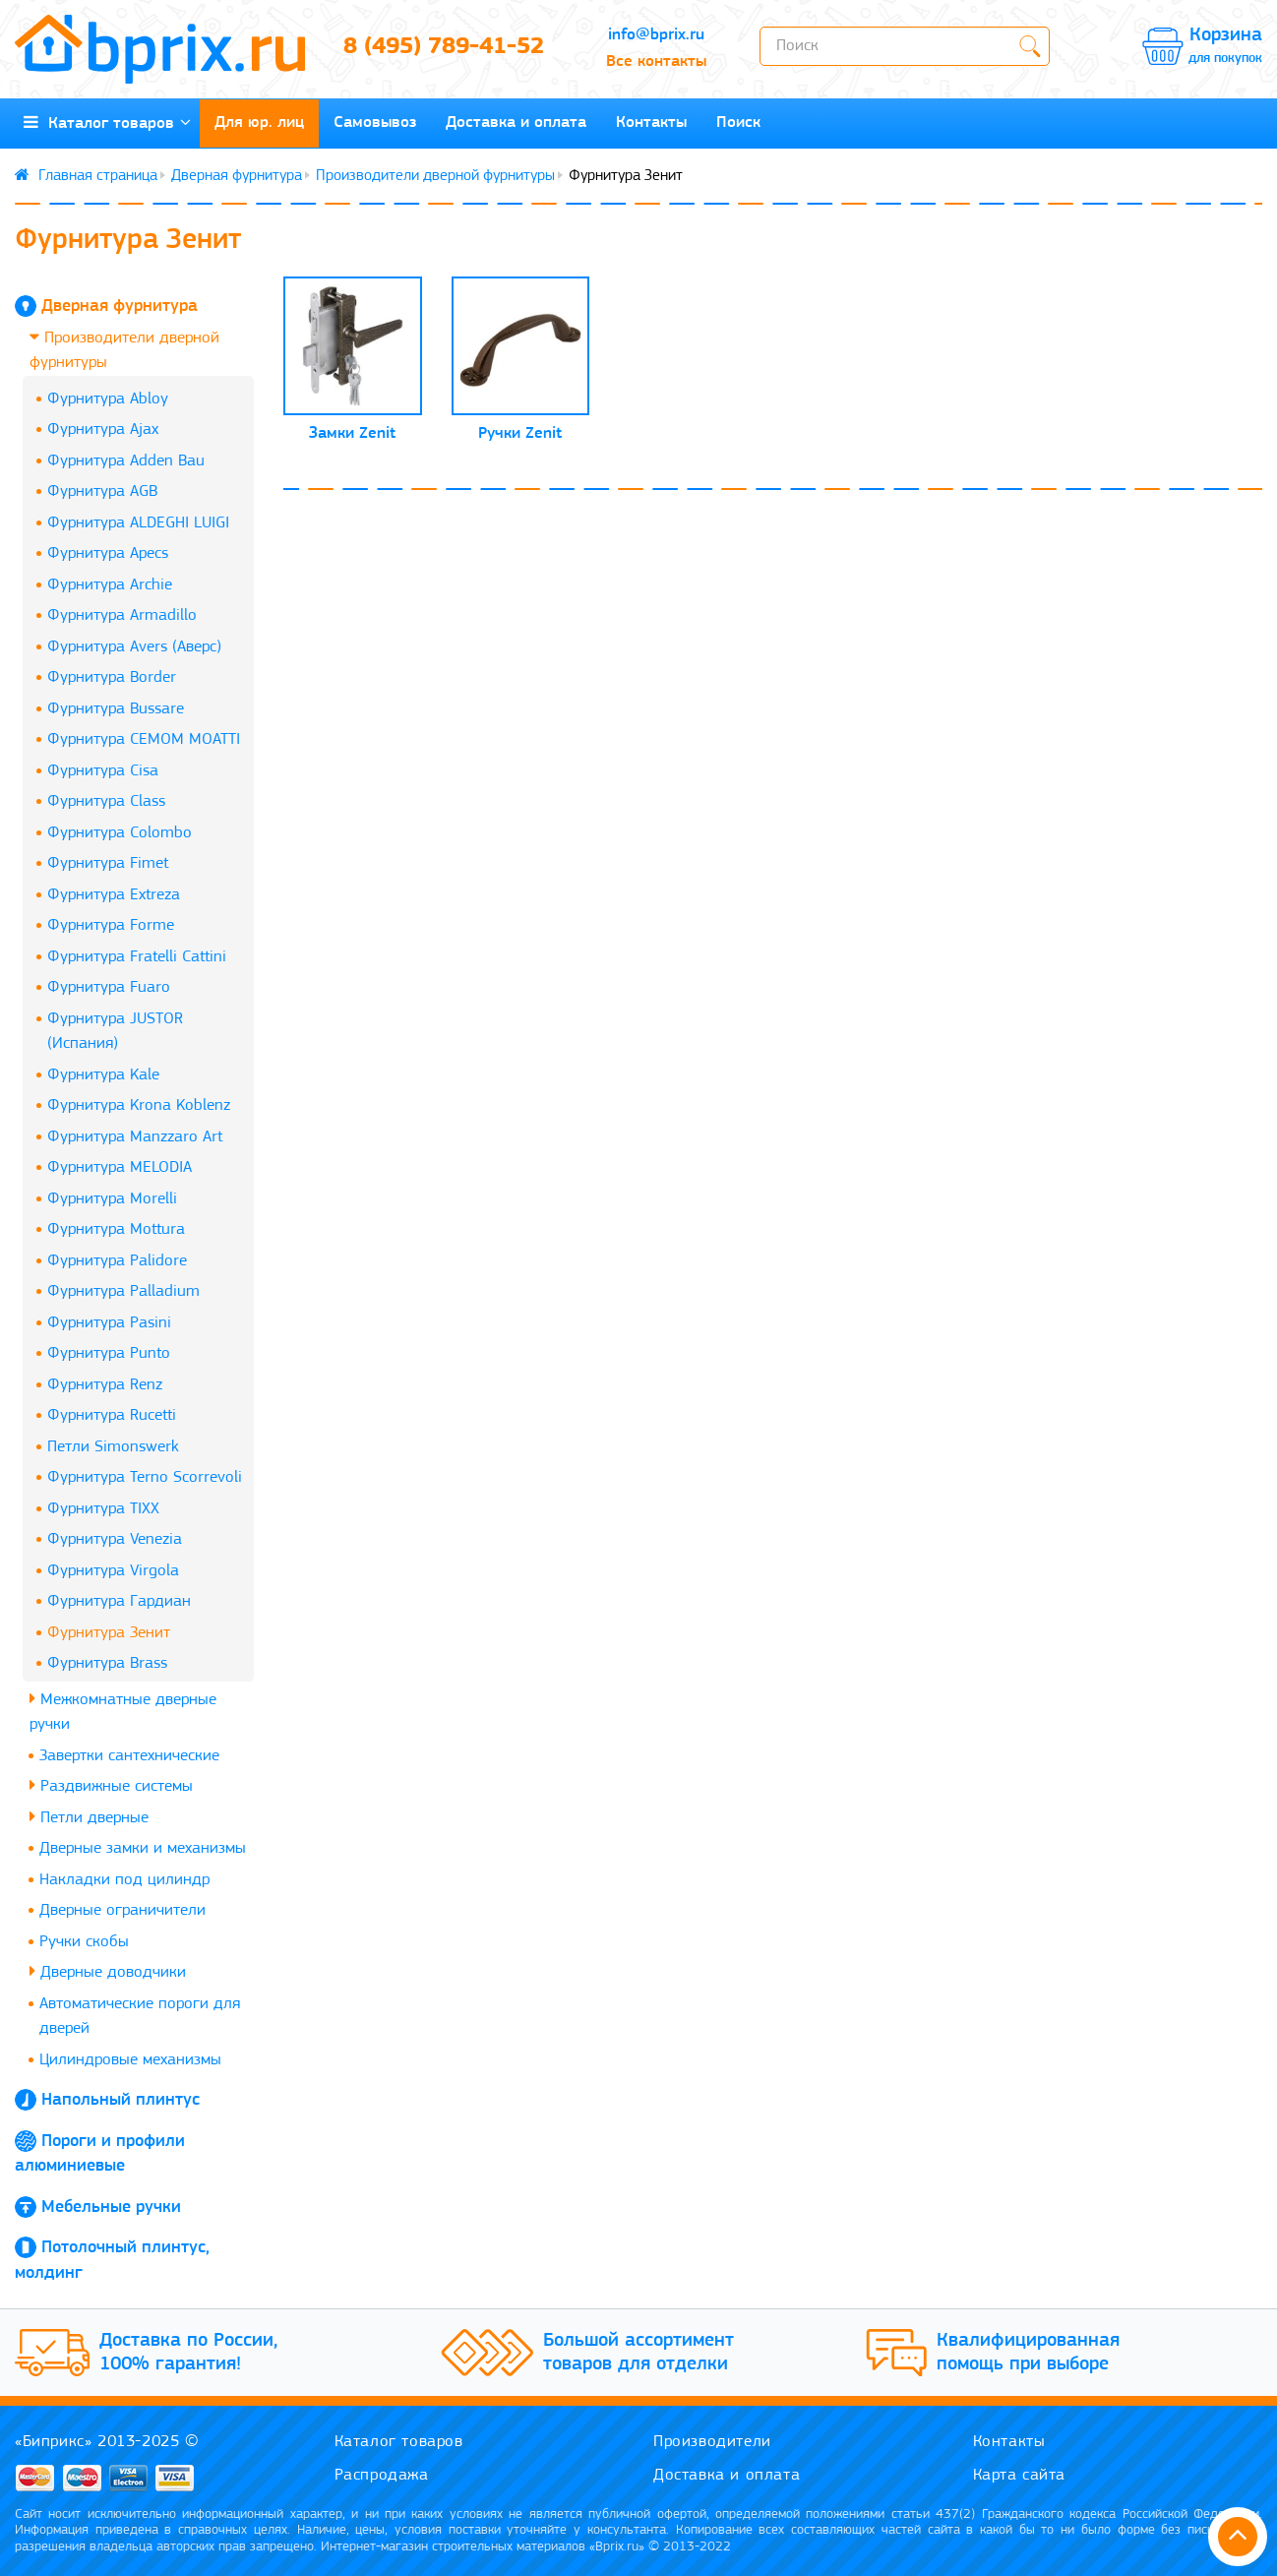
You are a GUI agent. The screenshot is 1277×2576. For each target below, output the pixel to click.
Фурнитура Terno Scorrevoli (144, 1477)
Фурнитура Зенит (108, 1633)
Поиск (738, 122)
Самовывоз (375, 122)
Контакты (651, 122)
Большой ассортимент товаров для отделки (638, 2352)
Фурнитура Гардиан (119, 1601)
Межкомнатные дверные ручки (123, 1711)
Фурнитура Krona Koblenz (138, 1105)
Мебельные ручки (111, 2207)
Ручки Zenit (520, 433)
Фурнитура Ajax (102, 429)
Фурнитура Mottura (116, 1229)
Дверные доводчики (108, 1971)
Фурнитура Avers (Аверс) (134, 647)
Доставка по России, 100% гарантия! (188, 2352)
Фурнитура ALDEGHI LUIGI (138, 523)
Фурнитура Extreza (113, 895)
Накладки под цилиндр (124, 1879)
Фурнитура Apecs (107, 553)
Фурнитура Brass (107, 1663)
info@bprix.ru (656, 35)
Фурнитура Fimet (107, 863)
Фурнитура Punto (108, 1353)
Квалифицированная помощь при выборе (1028, 2352)
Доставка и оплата (516, 122)
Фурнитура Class (106, 801)
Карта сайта (1019, 2475)
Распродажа (381, 2475)
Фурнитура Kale (103, 1075)
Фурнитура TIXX (103, 1509)
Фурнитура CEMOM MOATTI (143, 739)
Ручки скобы (84, 1941)
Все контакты (656, 61)
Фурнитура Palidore (117, 1261)
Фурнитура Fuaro (108, 987)
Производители (712, 2441)
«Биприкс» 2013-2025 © (107, 2441)
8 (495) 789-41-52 (443, 47)
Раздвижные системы (111, 1785)
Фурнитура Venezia (114, 1539)
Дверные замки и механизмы (142, 1848)
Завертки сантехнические (129, 1756)
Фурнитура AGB (102, 491)
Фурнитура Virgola (113, 1571)
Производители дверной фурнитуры (435, 176)
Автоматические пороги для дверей (139, 2016)
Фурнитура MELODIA (119, 1167)
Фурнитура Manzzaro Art (134, 1137)
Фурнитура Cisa (102, 771)
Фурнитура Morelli (112, 1199)
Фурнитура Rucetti (111, 1415)
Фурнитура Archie (109, 585)
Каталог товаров (107, 122)
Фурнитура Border (111, 677)
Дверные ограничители (122, 1910)
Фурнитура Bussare (115, 709)
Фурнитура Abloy (107, 399)
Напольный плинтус (120, 2100)
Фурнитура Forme (110, 925)
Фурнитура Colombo (119, 833)
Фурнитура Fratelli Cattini (136, 957)
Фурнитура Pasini (109, 1323)
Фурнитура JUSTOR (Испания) (115, 1032)
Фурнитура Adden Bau (126, 461)
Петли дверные (89, 1817)
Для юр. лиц (259, 122)
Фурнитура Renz (104, 1385)
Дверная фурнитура (236, 176)
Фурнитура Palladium (123, 1291)
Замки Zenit (352, 433)
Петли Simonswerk (113, 1447)
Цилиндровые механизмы (130, 2060)
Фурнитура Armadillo (122, 615)
